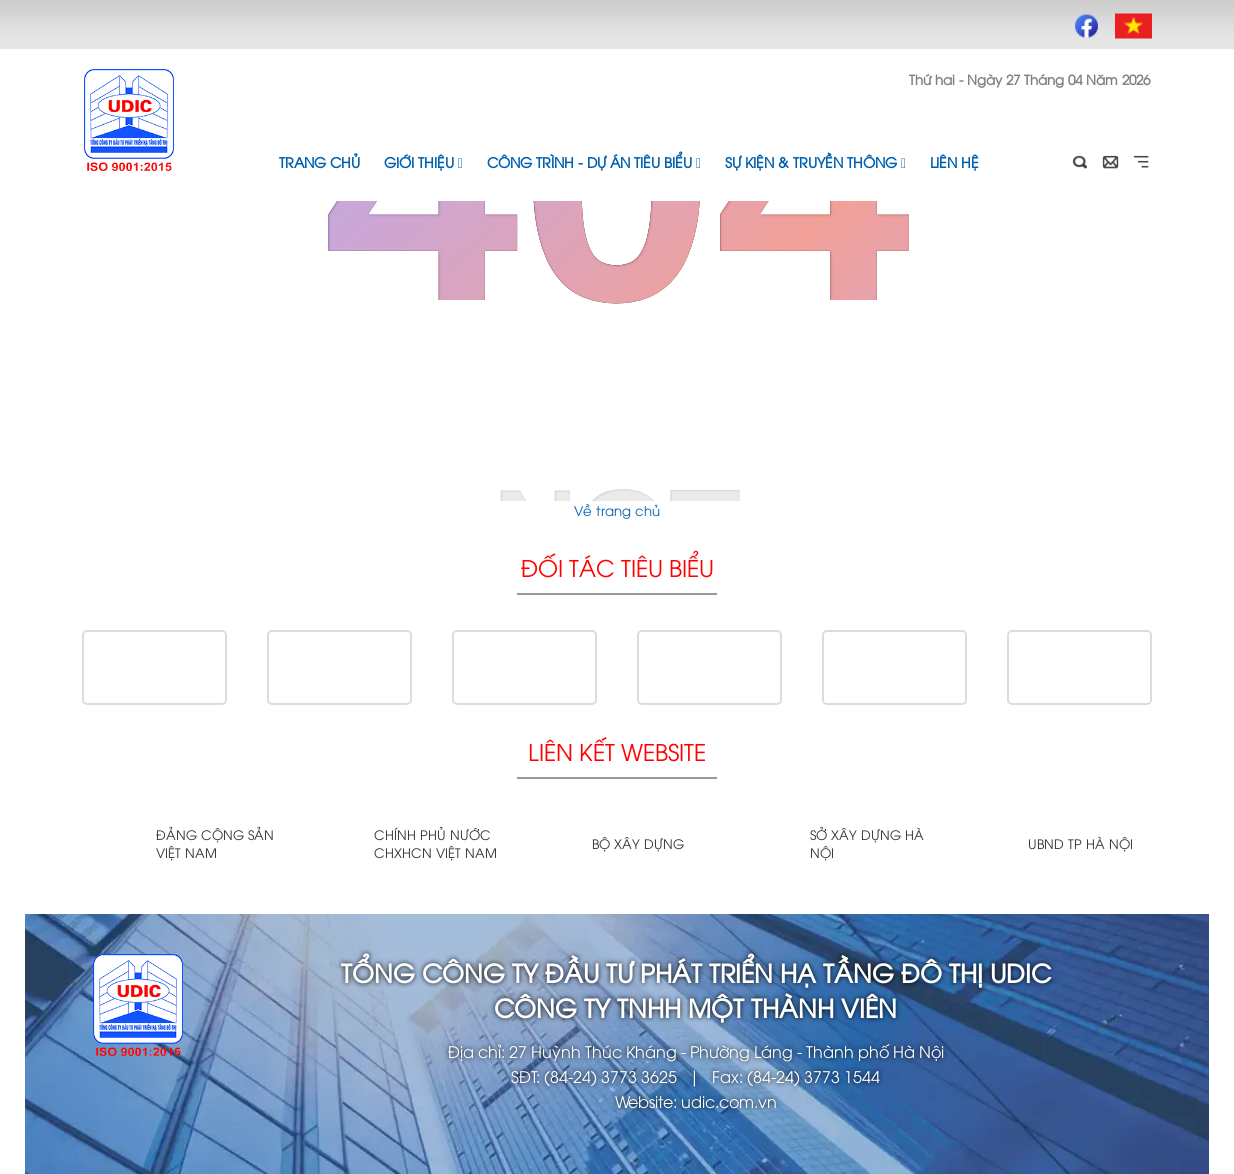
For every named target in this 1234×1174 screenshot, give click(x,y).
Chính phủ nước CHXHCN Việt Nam (435, 843)
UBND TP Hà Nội (1080, 843)
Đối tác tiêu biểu (617, 566)
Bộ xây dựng (638, 843)
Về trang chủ (617, 510)
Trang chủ (319, 161)
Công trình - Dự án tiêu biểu (594, 161)
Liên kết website (617, 750)
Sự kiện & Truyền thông (815, 161)
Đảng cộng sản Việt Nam (215, 843)
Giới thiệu (423, 161)
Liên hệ (954, 161)
